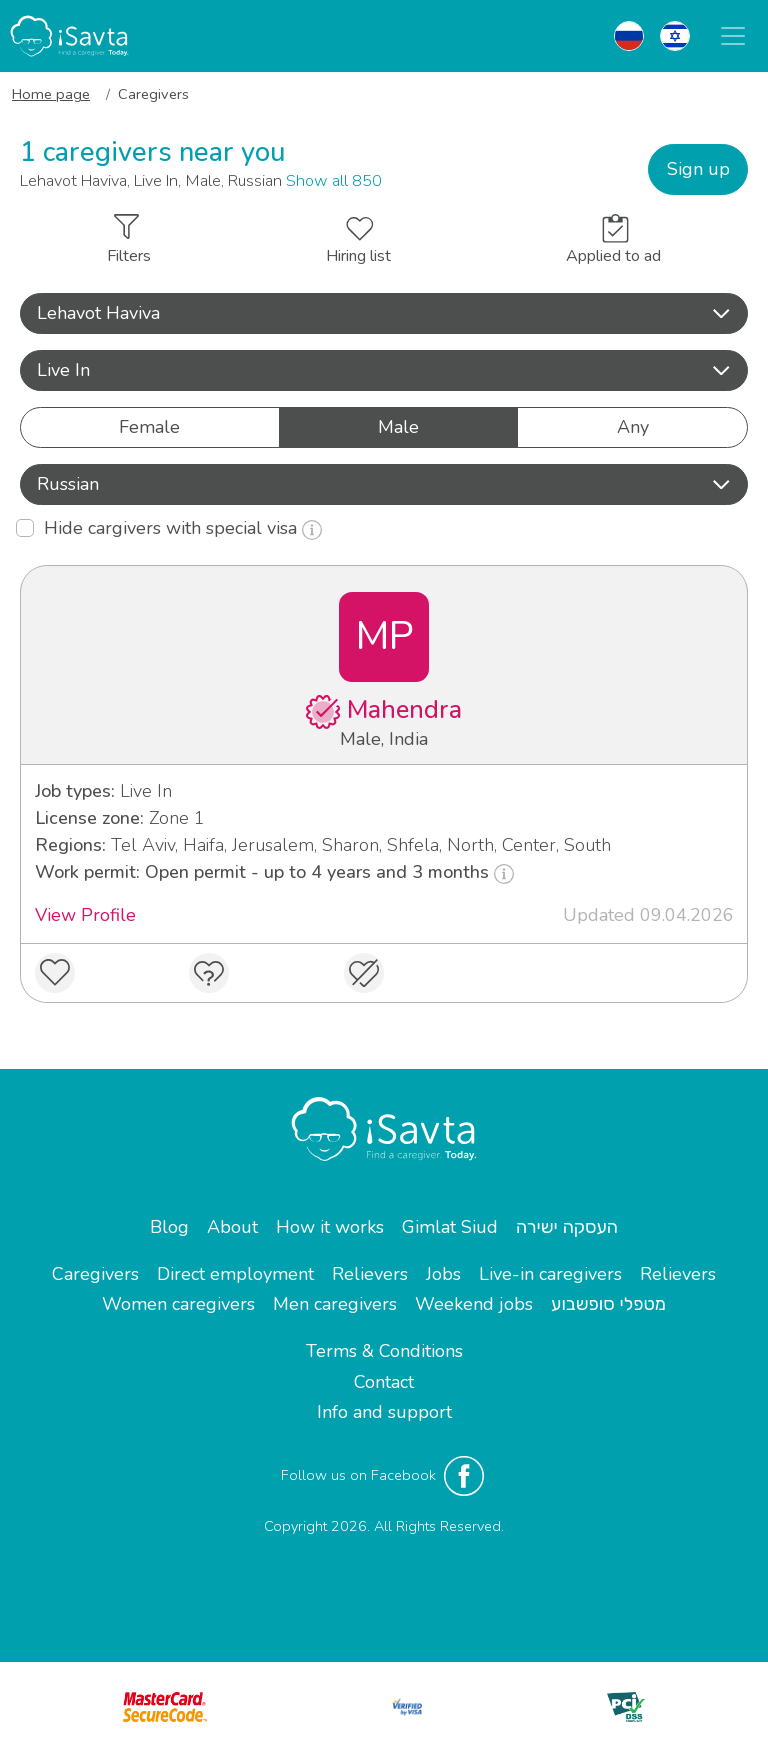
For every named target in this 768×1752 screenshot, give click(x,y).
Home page (51, 94)
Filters (129, 240)
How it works (330, 1227)
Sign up (698, 169)
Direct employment (235, 1274)
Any (633, 426)
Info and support (384, 1412)
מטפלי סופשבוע (608, 1304)
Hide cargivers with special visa (183, 528)
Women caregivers (178, 1304)
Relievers (370, 1274)
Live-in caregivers (550, 1274)
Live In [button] (384, 370)
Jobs (443, 1274)
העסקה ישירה (567, 1227)
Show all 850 (334, 181)
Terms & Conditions (384, 1351)
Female (149, 426)
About (232, 1227)
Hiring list (358, 242)
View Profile (85, 915)
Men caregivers (335, 1304)
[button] (384, 313)
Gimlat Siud (450, 1227)
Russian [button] (384, 484)
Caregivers (95, 1274)
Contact (384, 1382)
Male (398, 426)
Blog (169, 1227)
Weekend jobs (474, 1304)
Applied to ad (613, 240)
